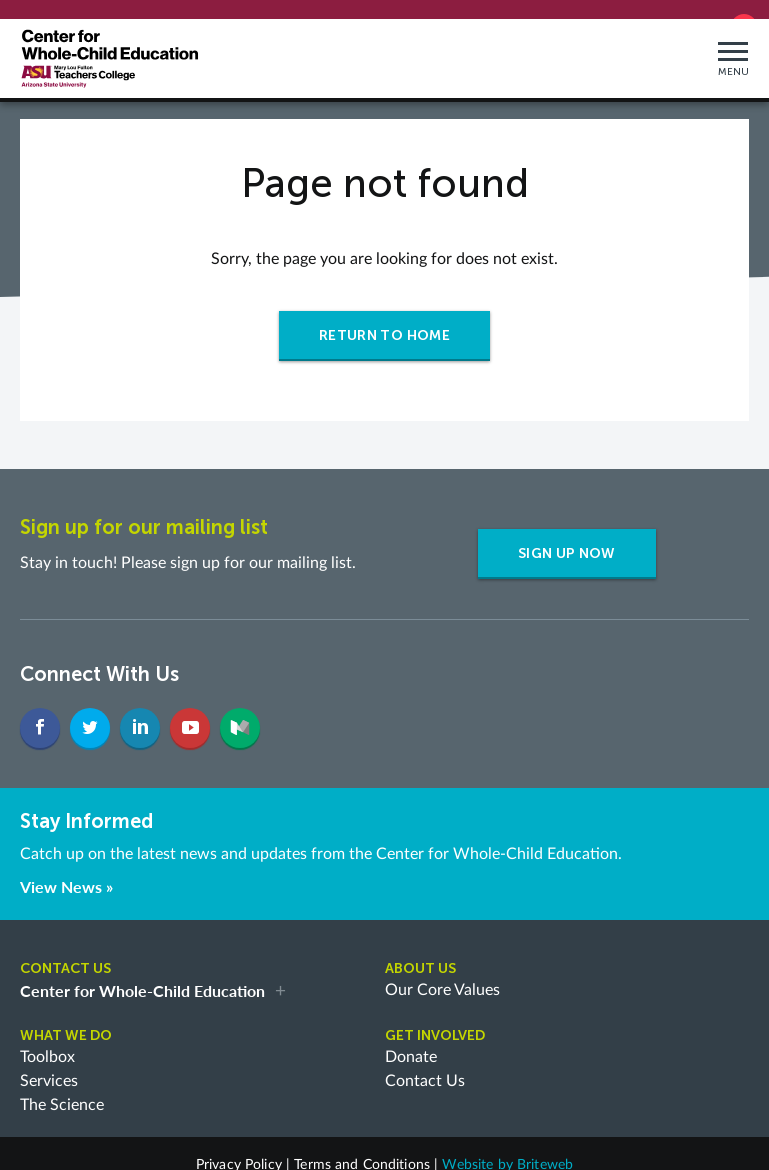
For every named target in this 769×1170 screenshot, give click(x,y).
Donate (411, 1042)
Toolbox (47, 1042)
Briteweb (545, 1150)
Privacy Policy (239, 1150)
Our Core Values (442, 975)
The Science (62, 1090)
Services (49, 1066)
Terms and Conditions (362, 1150)
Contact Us (425, 1066)
